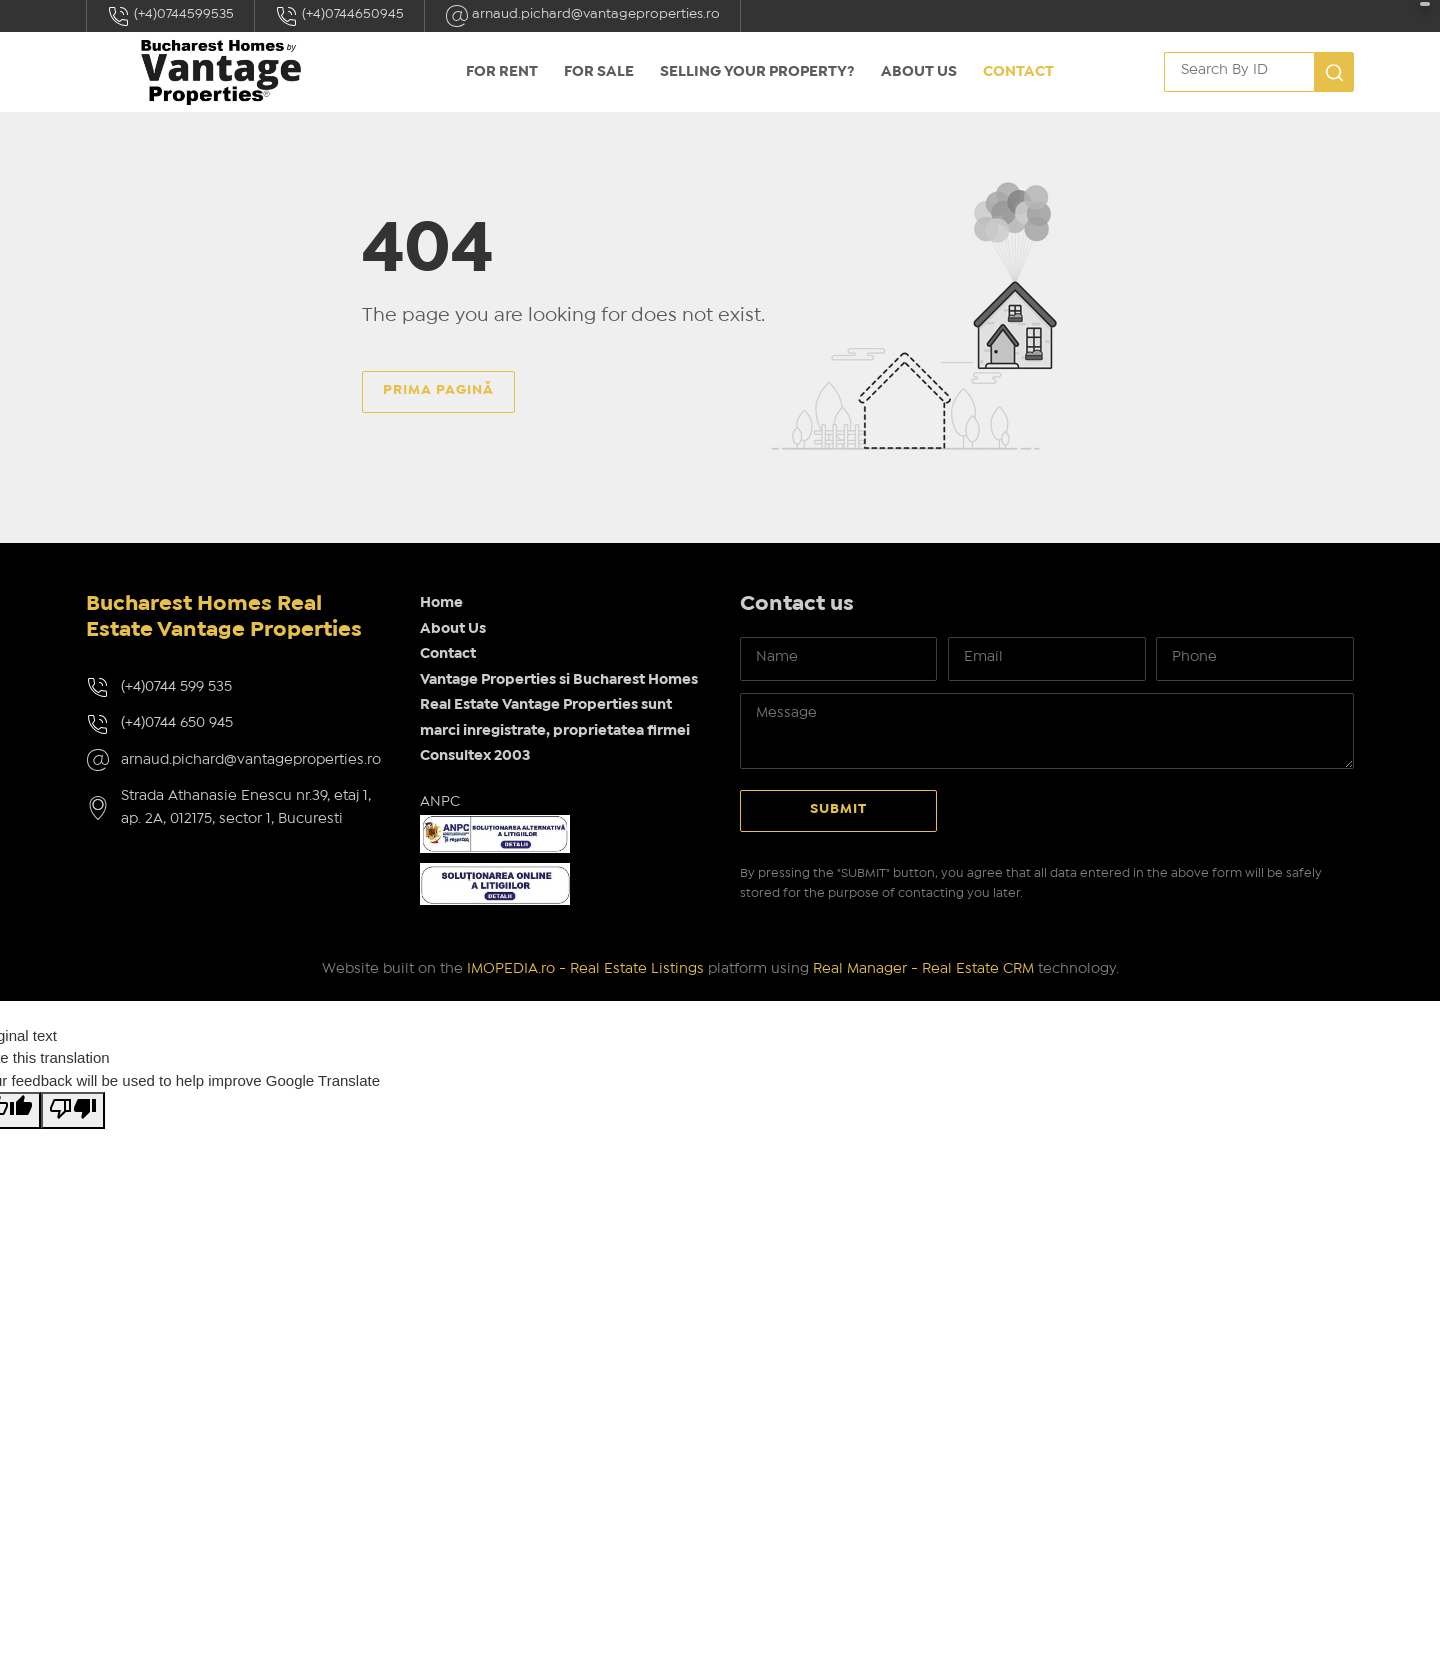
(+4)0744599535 (170, 16)
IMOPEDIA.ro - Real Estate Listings (585, 969)
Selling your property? (757, 72)
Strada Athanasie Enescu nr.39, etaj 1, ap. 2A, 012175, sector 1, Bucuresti (246, 807)
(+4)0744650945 (339, 16)
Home (441, 603)
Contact (1018, 72)
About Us (919, 72)
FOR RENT (502, 72)
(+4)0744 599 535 (176, 687)
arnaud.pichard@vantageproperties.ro (582, 16)
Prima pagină (438, 390)
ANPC (440, 802)
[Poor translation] (73, 1110)
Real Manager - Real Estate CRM (923, 969)
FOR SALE (599, 72)
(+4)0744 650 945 (177, 723)
